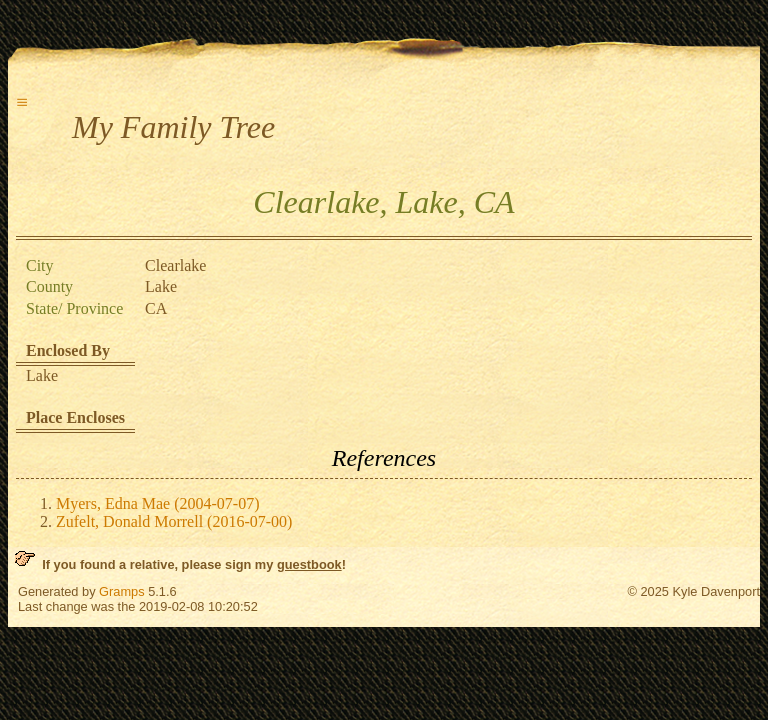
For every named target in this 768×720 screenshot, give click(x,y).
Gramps (122, 591)
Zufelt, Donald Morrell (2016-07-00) (174, 521)
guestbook (309, 564)
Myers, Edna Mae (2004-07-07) (158, 503)
